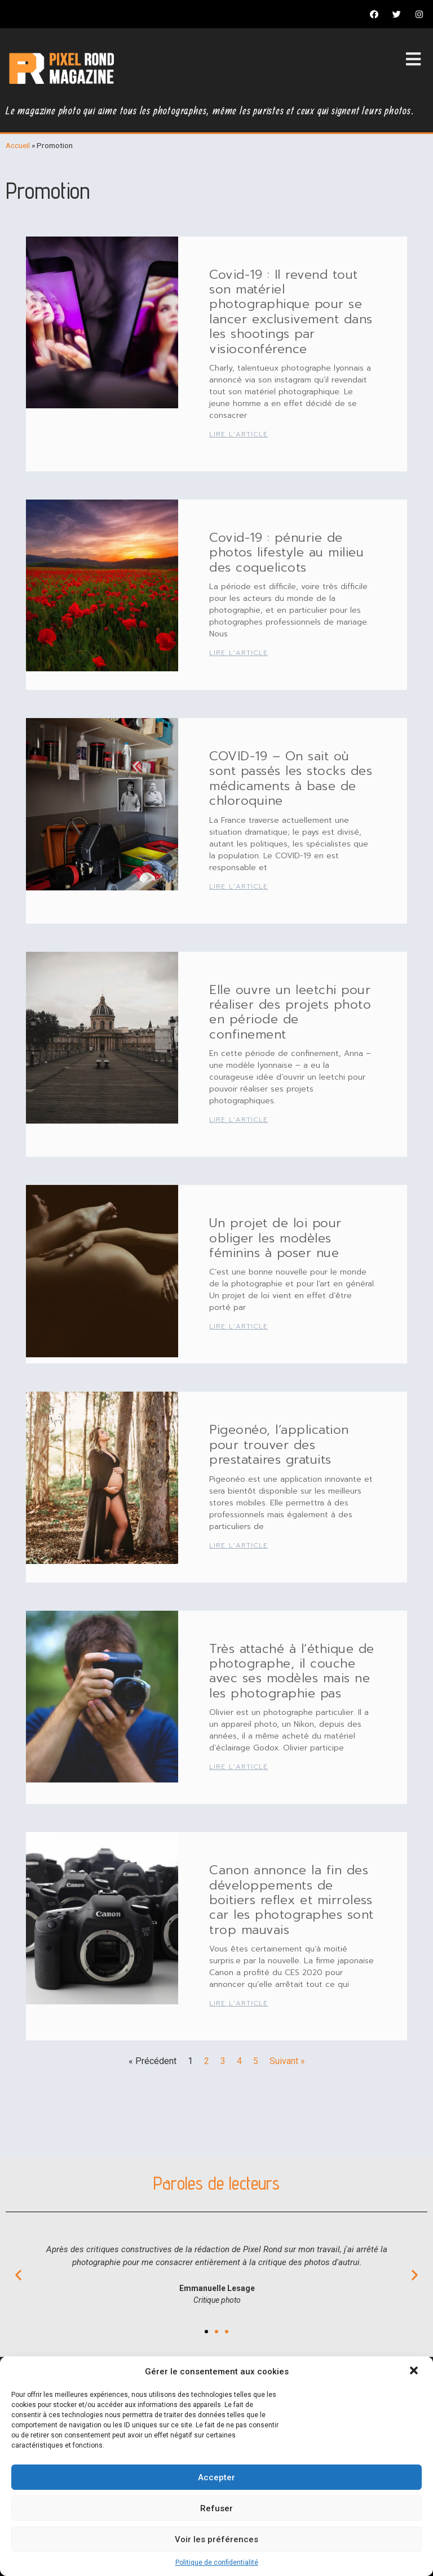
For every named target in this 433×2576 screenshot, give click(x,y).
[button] (415, 2371)
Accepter (216, 2477)
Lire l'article (238, 434)
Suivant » (287, 2061)
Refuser (216, 2508)
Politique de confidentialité (216, 2562)
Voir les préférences (216, 2539)
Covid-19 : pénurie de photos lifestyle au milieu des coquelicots (286, 552)
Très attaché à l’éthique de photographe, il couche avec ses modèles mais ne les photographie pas (291, 1671)
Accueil (18, 145)
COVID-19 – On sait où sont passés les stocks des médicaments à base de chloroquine (290, 778)
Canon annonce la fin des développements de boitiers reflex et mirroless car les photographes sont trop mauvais (291, 1900)
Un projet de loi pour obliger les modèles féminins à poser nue (275, 1238)
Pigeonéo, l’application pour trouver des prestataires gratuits (279, 1444)
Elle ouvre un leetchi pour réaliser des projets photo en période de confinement (290, 1012)
